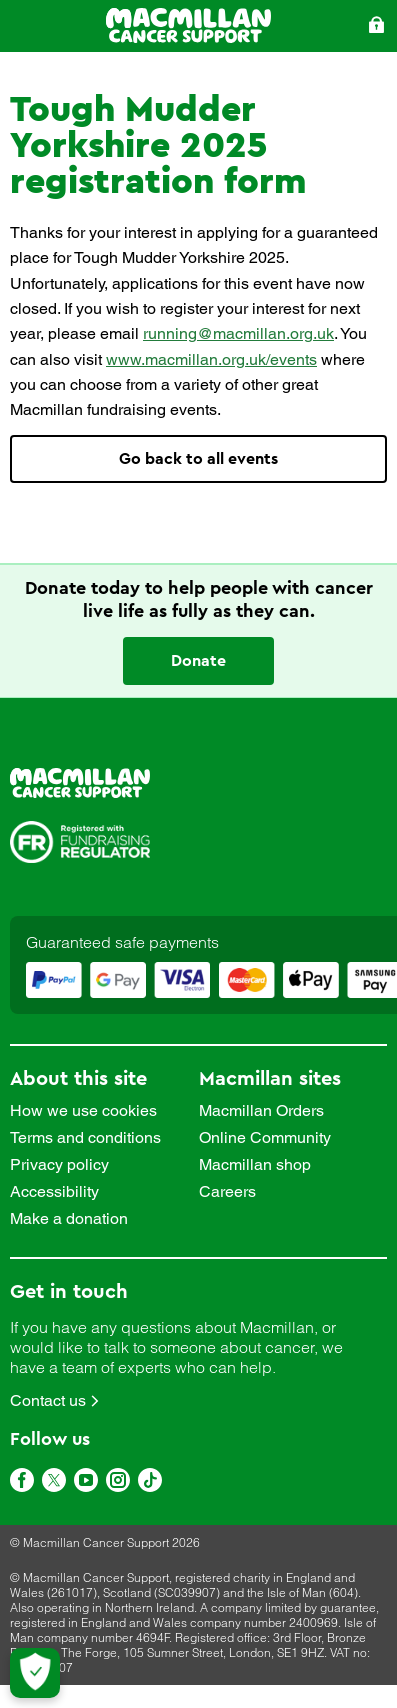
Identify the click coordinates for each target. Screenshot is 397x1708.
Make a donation (69, 1219)
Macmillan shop (255, 1165)
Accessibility (54, 1192)
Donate (198, 661)
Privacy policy (59, 1165)
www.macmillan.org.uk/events (211, 359)
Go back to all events (198, 459)
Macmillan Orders (261, 1111)
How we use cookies (83, 1111)
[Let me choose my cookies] (35, 1673)
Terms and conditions (85, 1138)
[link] (198, 784)
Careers (227, 1192)
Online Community (265, 1138)
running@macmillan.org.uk (238, 333)
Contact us (48, 1400)
